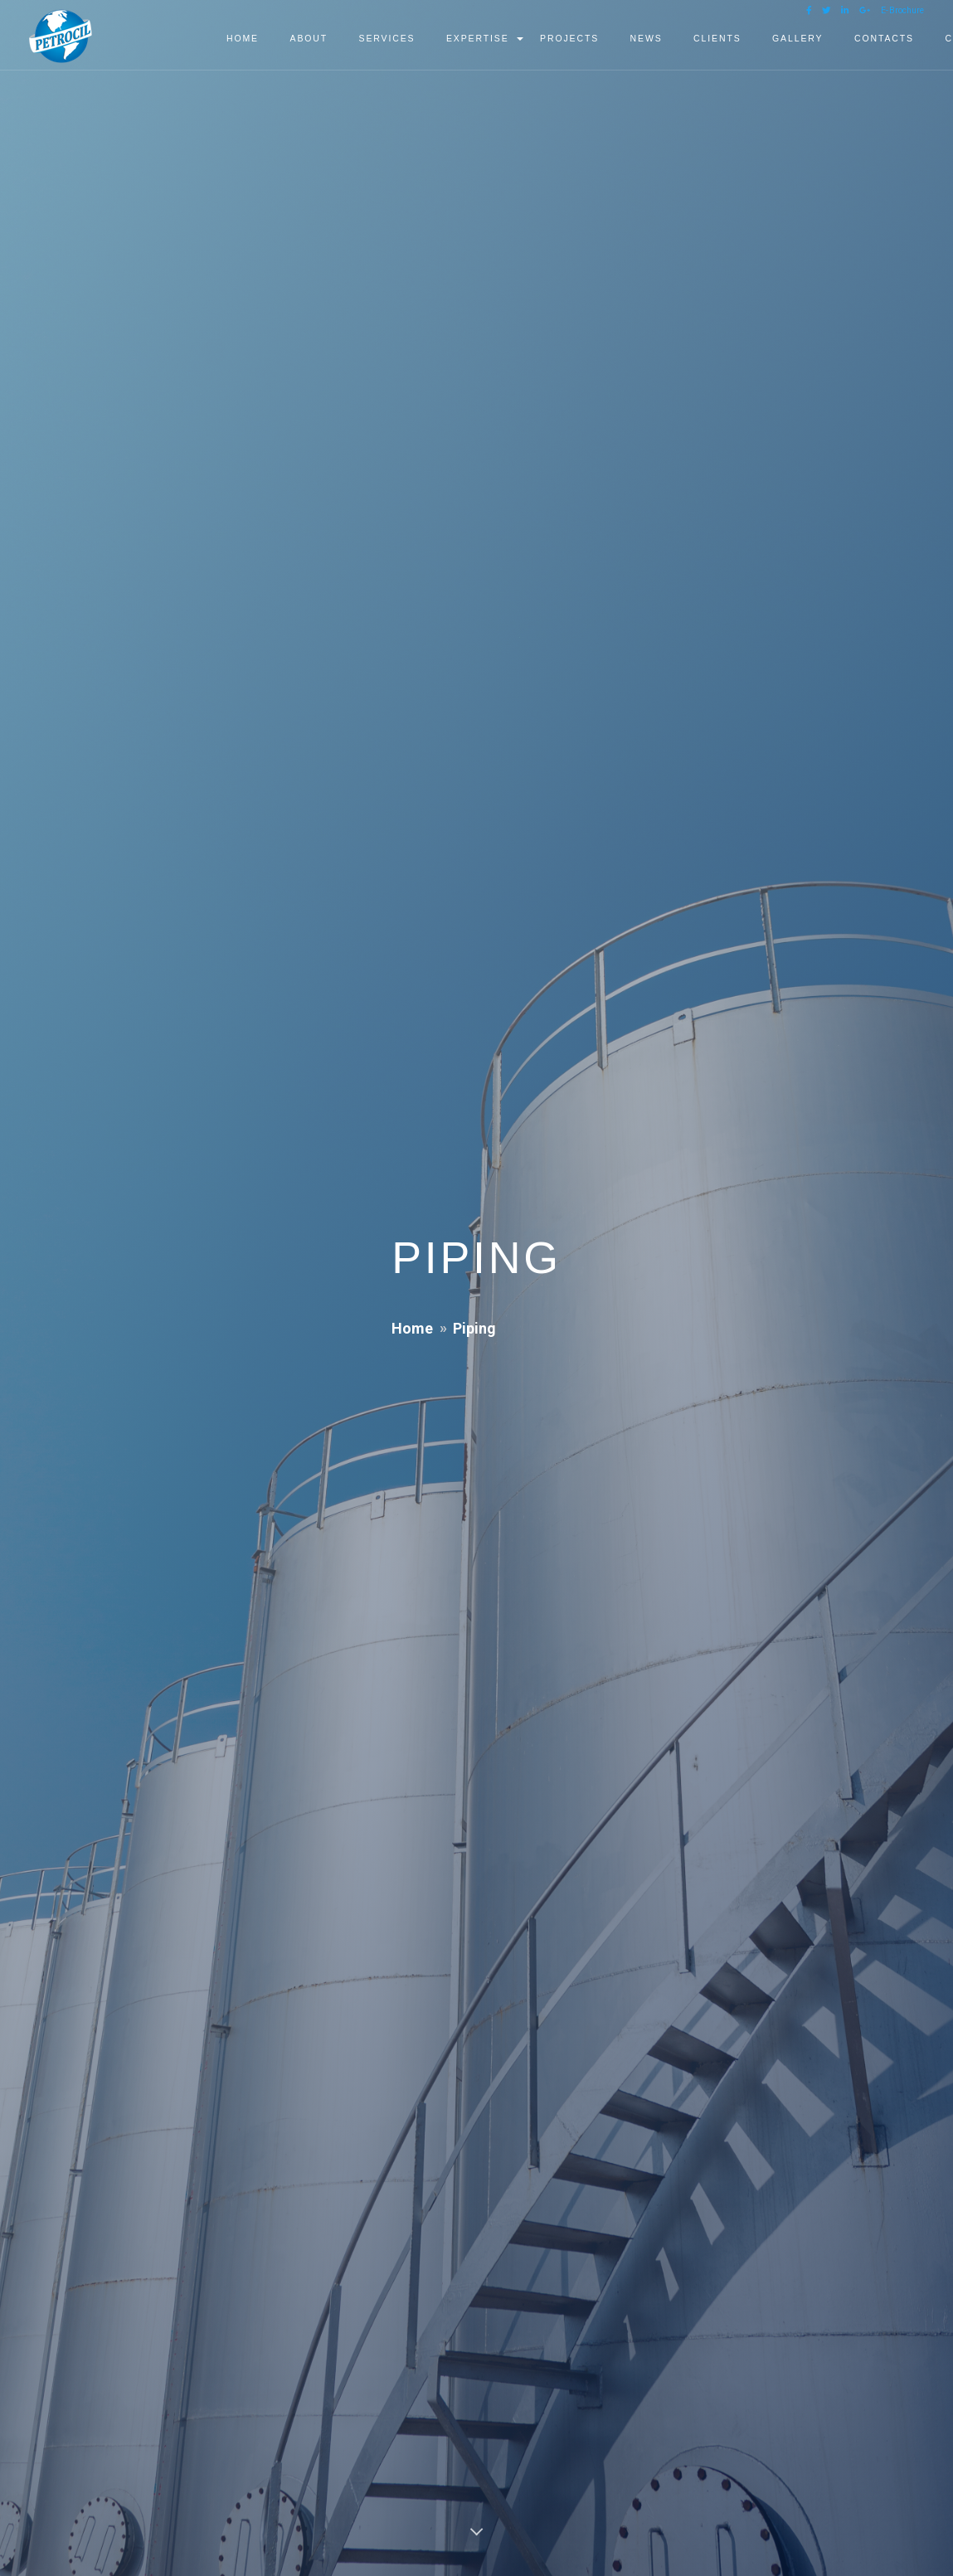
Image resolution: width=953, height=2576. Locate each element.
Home (412, 1328)
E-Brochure (902, 10)
